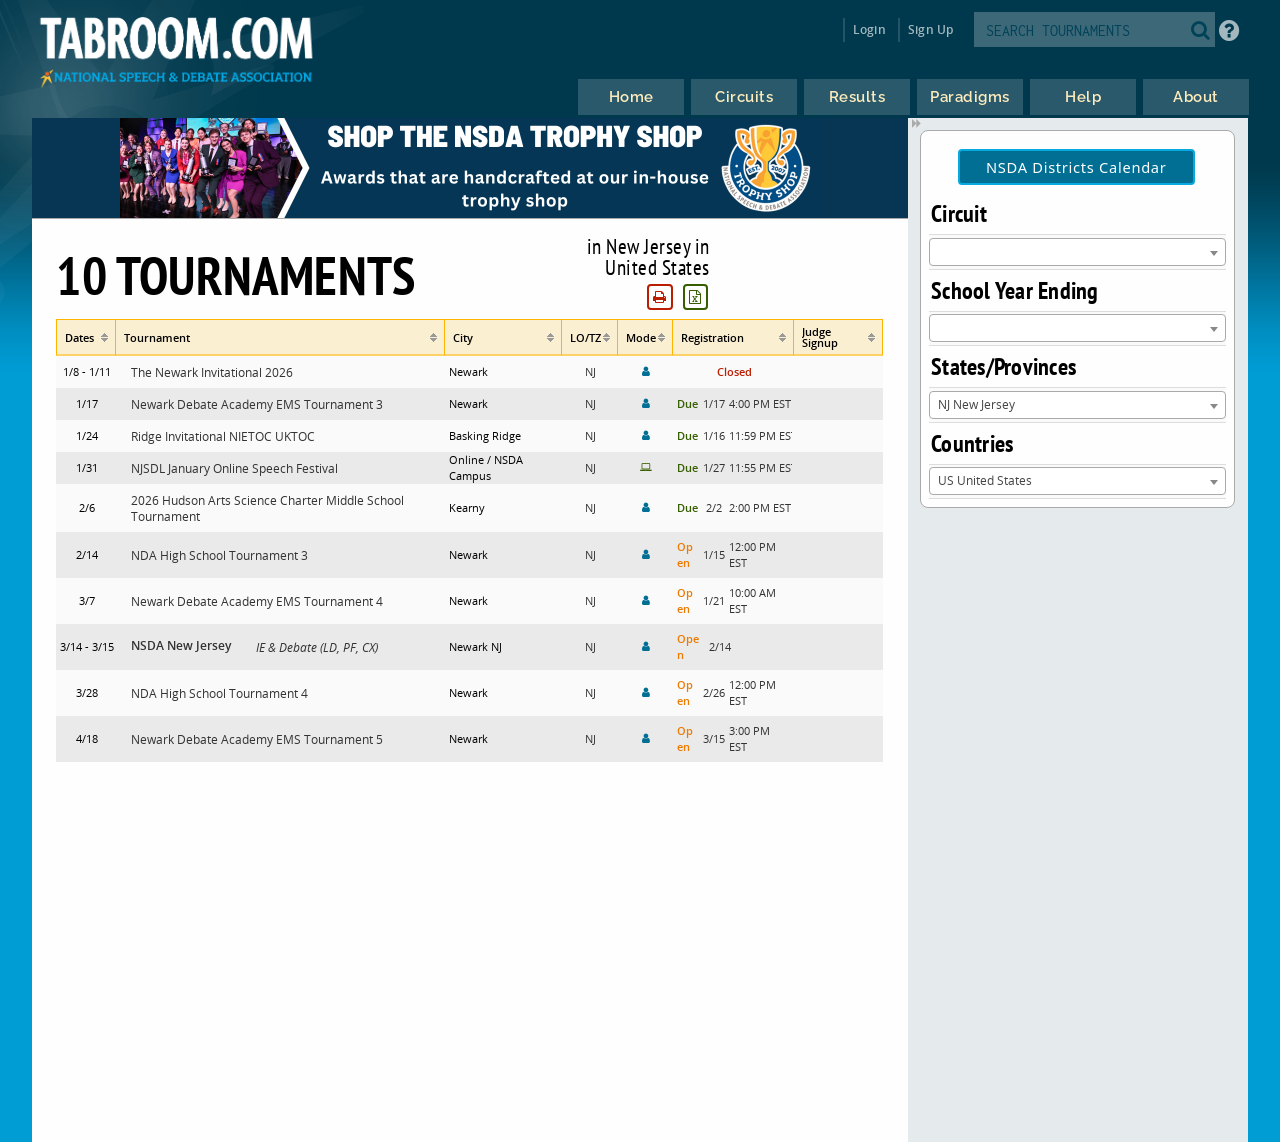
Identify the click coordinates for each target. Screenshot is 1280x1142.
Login (869, 29)
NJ (590, 371)
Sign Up (930, 29)
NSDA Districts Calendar (1076, 167)
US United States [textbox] (985, 480)
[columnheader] (86, 337)
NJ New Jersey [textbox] (976, 404)
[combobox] (1077, 252)
